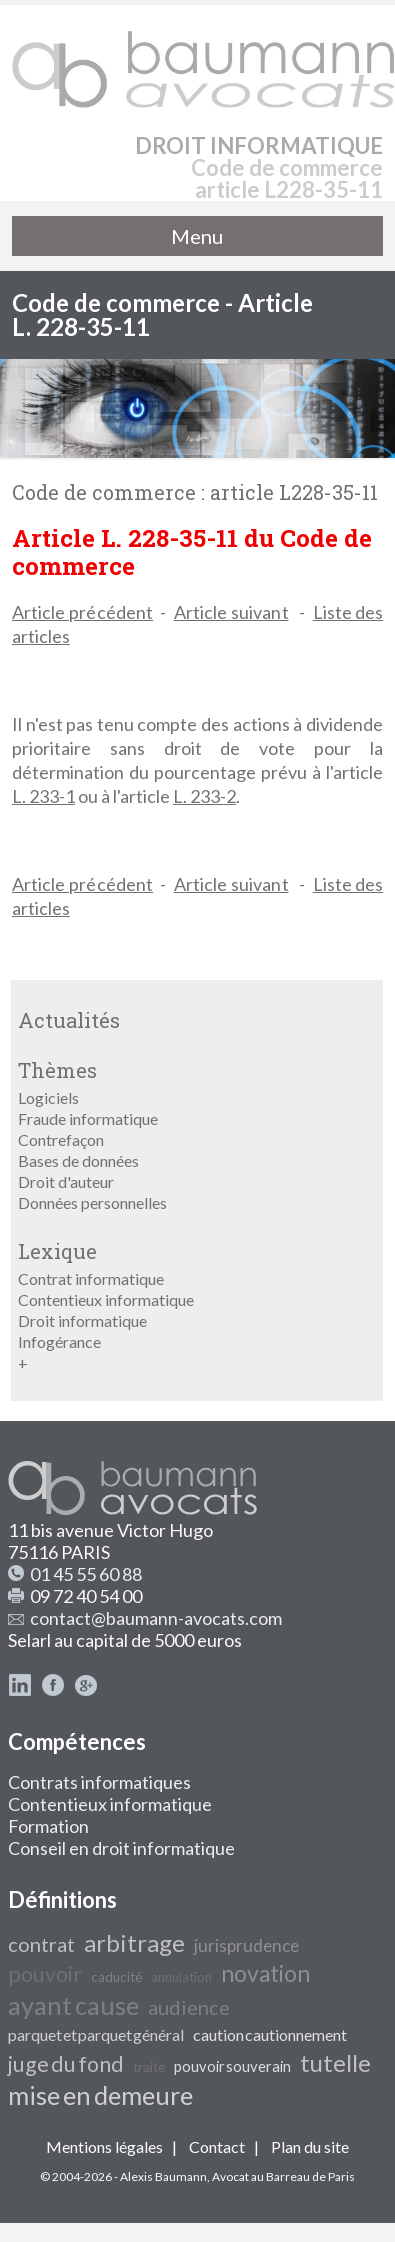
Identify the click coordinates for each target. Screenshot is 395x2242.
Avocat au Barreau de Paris (283, 2176)
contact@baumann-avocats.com (156, 1618)
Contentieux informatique (106, 1299)
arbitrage (134, 1942)
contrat (41, 1944)
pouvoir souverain (232, 2066)
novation (265, 1973)
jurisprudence (246, 1945)
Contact (217, 2146)
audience (189, 2007)
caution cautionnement (270, 2034)
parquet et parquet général (96, 2034)
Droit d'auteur (66, 1181)
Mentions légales (104, 2146)
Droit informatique (82, 1320)
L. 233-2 (204, 796)
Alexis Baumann (163, 2176)
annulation (181, 1977)
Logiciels (48, 1097)
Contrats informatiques (99, 1782)
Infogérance (59, 1341)
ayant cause (73, 2005)
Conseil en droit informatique (121, 1848)
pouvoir (45, 1974)
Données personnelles (92, 1202)
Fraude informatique (88, 1118)
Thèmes (57, 1070)
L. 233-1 (43, 796)
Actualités (69, 1020)
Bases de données (78, 1160)
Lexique (57, 1251)
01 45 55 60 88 (86, 1574)
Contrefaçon (61, 1139)
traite (149, 2067)
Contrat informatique (91, 1278)
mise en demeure (100, 2095)
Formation (48, 1826)
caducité (116, 1977)
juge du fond (66, 2064)
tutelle (335, 2062)
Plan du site (310, 2146)
